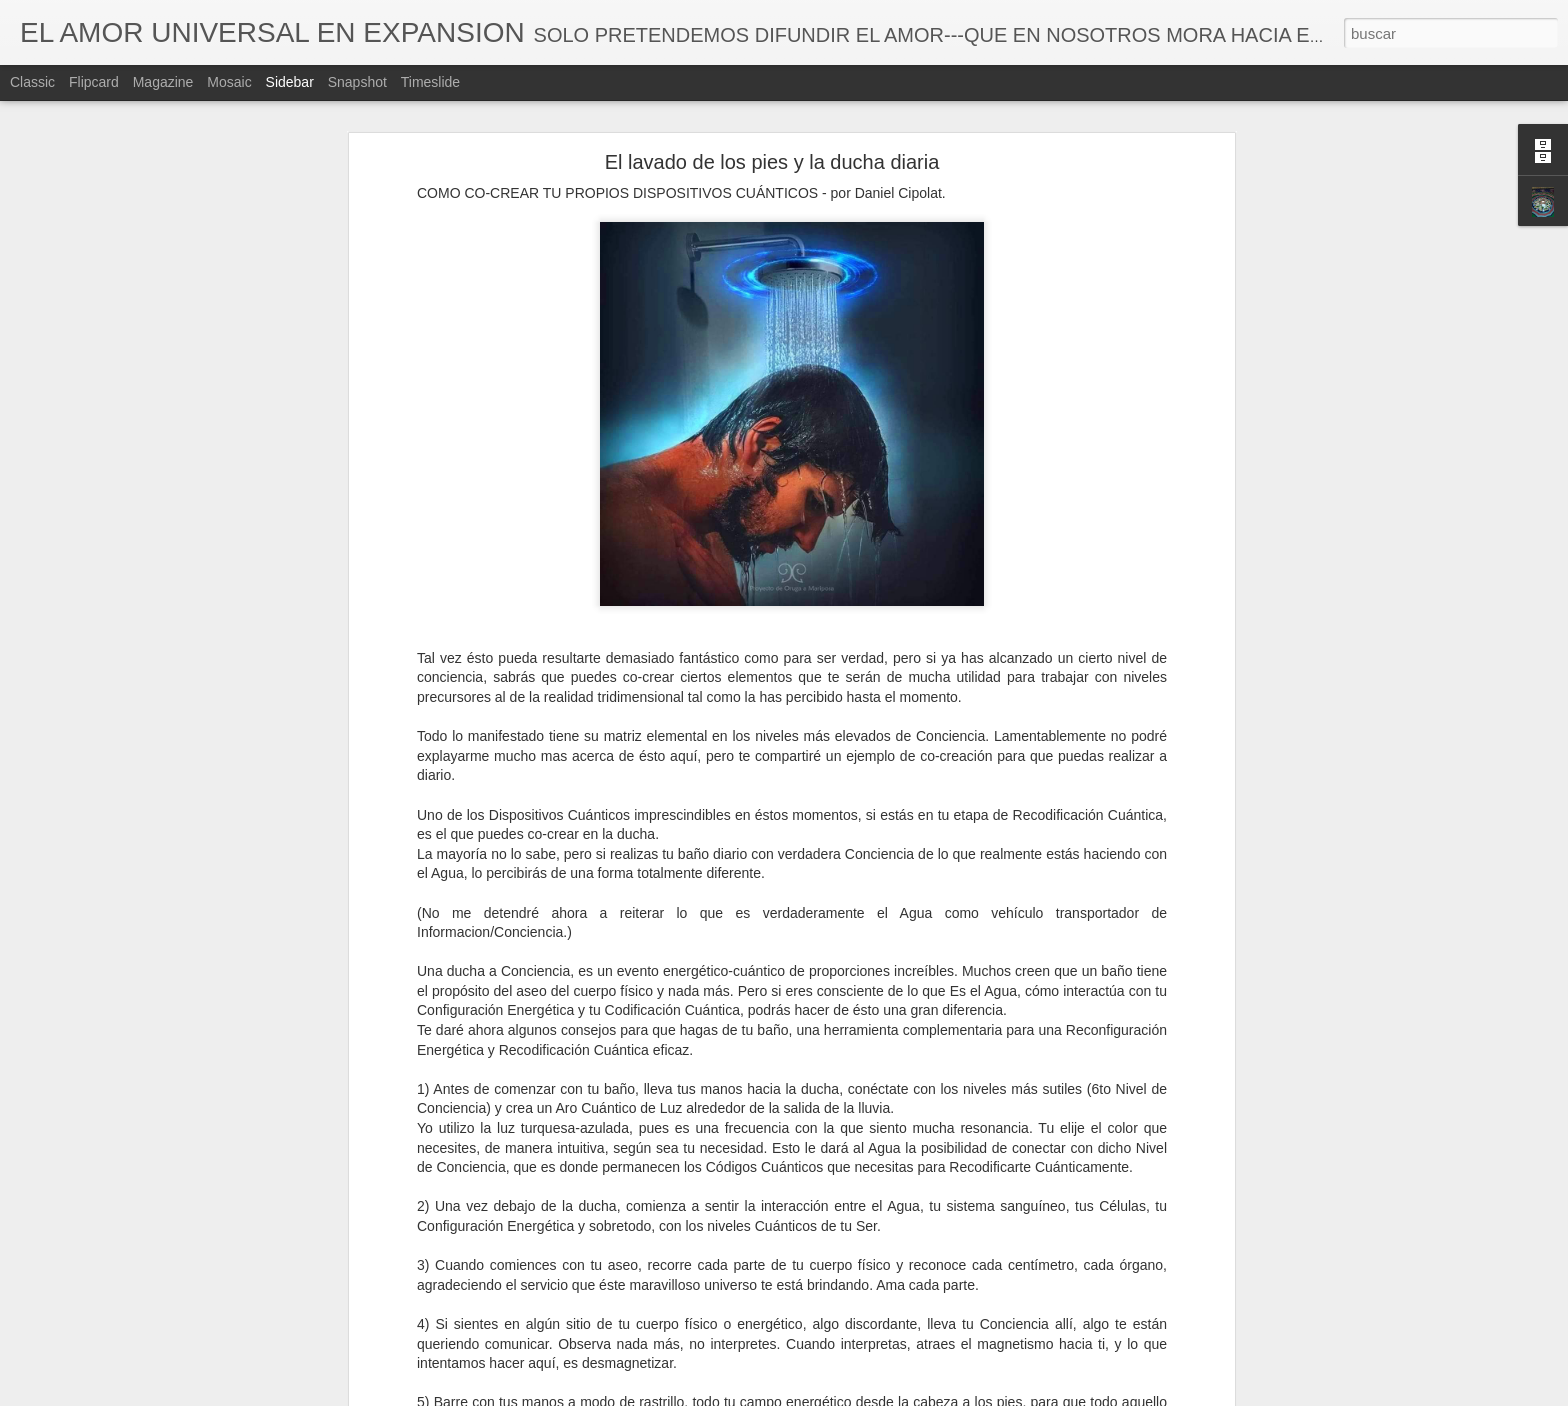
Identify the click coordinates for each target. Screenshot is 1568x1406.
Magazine (163, 82)
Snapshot (357, 82)
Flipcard (94, 82)
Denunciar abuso (928, 1395)
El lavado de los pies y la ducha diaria (772, 131)
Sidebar (290, 82)
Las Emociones (90, 1382)
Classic (32, 82)
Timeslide (430, 82)
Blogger (861, 1395)
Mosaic (229, 82)
